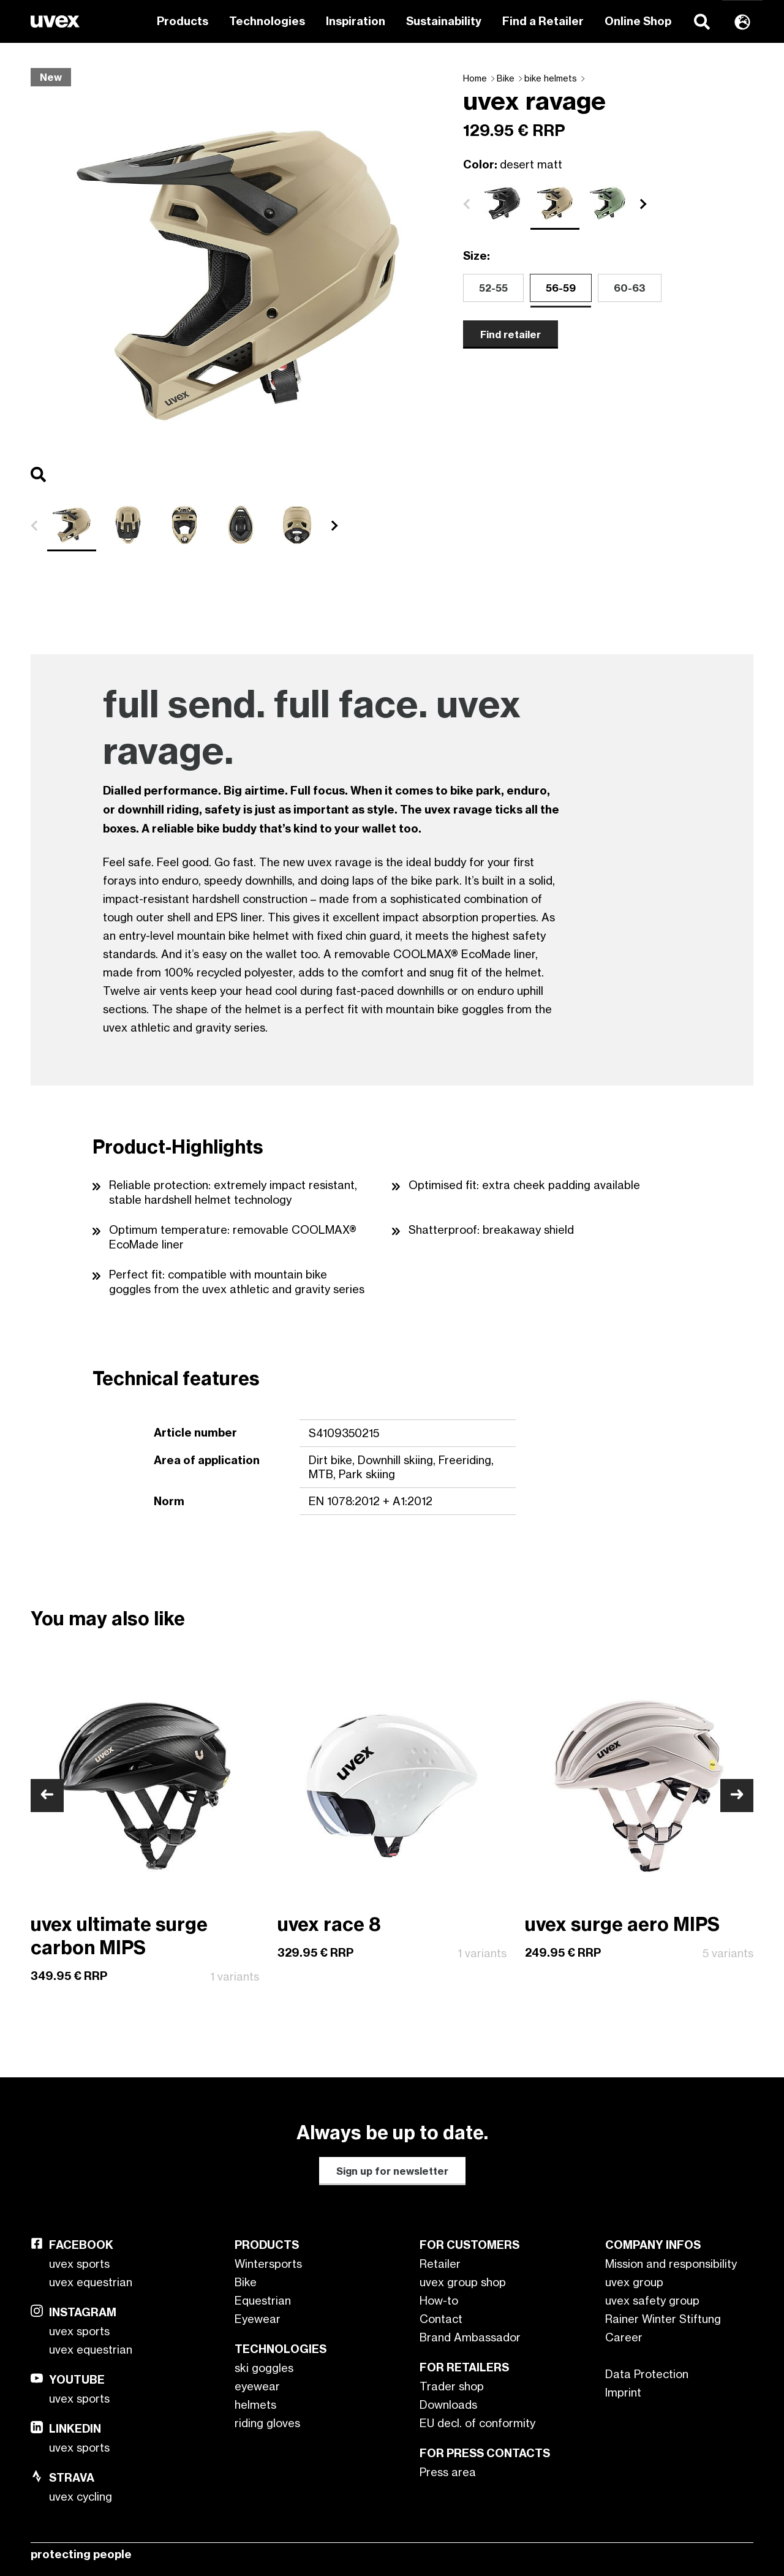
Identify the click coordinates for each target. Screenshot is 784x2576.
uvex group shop (463, 2282)
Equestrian (263, 2300)
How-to (439, 2300)
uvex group (634, 2282)
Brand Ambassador (470, 2337)
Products (182, 21)
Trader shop (452, 2386)
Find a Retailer (543, 21)
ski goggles (264, 2367)
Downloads (448, 2404)
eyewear (257, 2386)
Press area (448, 2472)
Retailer (440, 2263)
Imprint (623, 2392)
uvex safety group (652, 2300)
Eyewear (258, 2318)
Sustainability (443, 21)
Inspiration (355, 21)
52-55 (493, 288)
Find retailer (510, 334)
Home (475, 78)
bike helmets (550, 78)
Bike (505, 78)
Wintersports (268, 2263)
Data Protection (646, 2374)
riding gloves (267, 2423)
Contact (441, 2318)
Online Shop (638, 21)
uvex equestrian (90, 2282)
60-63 (630, 288)
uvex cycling (80, 2496)
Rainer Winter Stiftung (663, 2318)
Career (624, 2337)
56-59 (561, 288)
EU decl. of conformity (477, 2423)
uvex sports (79, 2263)
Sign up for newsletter (392, 2171)
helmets (255, 2404)
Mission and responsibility (671, 2263)
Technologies (267, 21)
